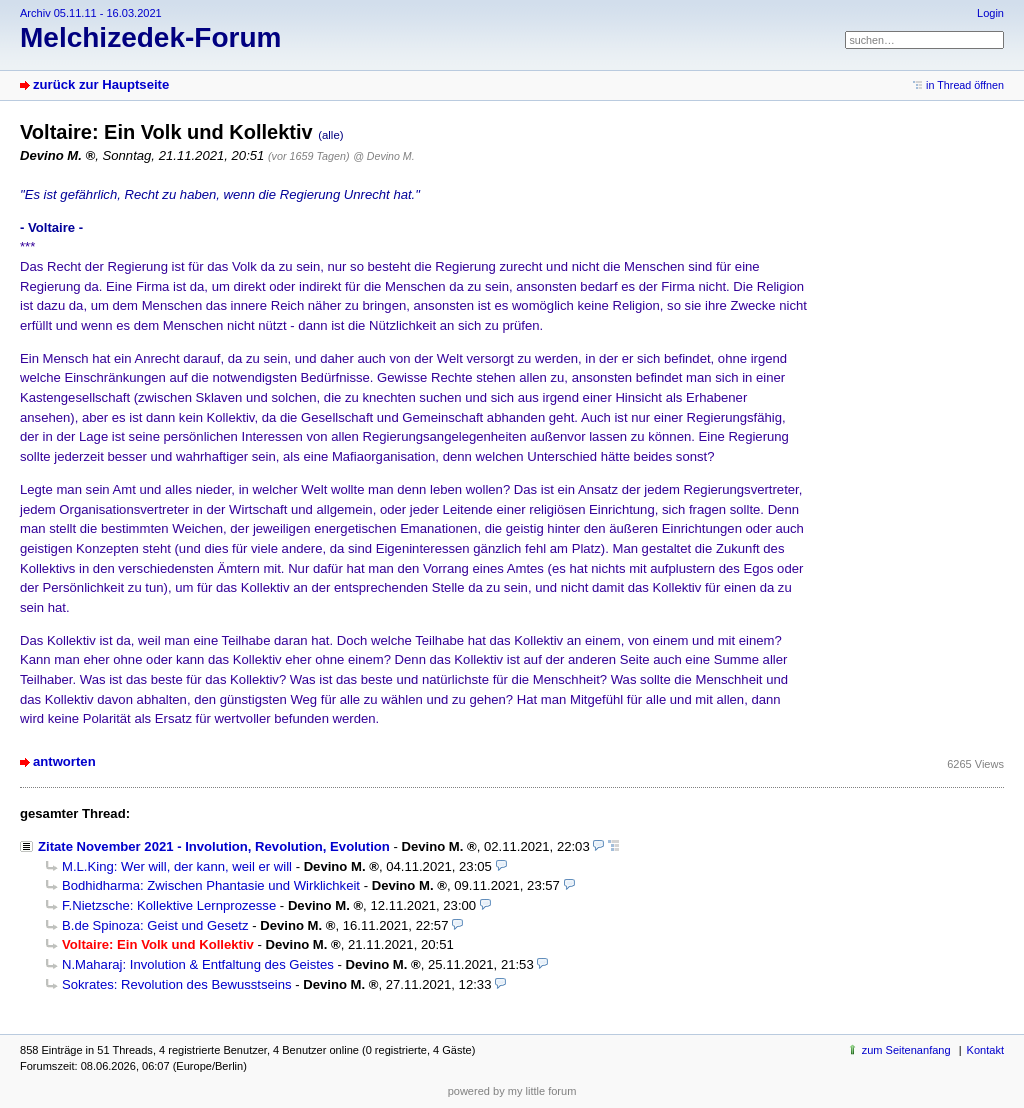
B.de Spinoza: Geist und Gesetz (155, 925)
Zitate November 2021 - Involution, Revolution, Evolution (214, 846)
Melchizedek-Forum (150, 37)
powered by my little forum (512, 1091)
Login (990, 13)
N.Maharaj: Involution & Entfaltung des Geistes (198, 964)
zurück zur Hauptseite (101, 84)
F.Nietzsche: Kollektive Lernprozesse (169, 905)
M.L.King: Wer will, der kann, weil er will (177, 866)
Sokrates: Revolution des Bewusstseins (177, 984)
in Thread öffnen (965, 85)
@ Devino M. (383, 156)
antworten (64, 761)
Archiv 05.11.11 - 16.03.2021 (91, 13)
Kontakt (985, 1050)
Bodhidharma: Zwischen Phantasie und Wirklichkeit (211, 885)
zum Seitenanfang (906, 1050)
